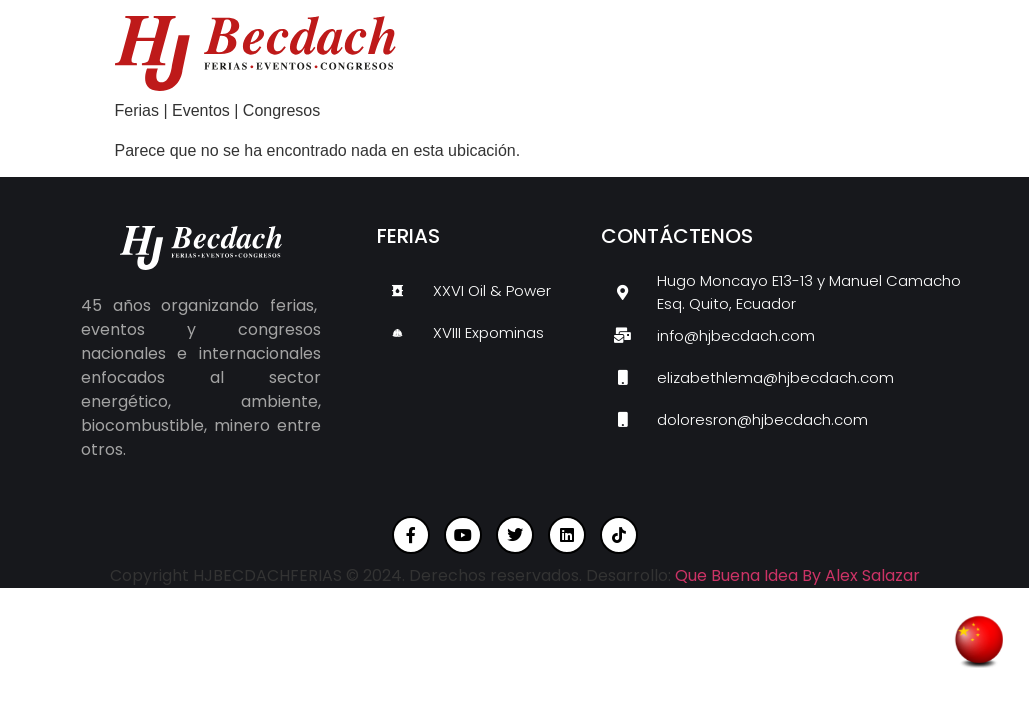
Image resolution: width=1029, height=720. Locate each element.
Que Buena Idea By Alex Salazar (797, 575)
